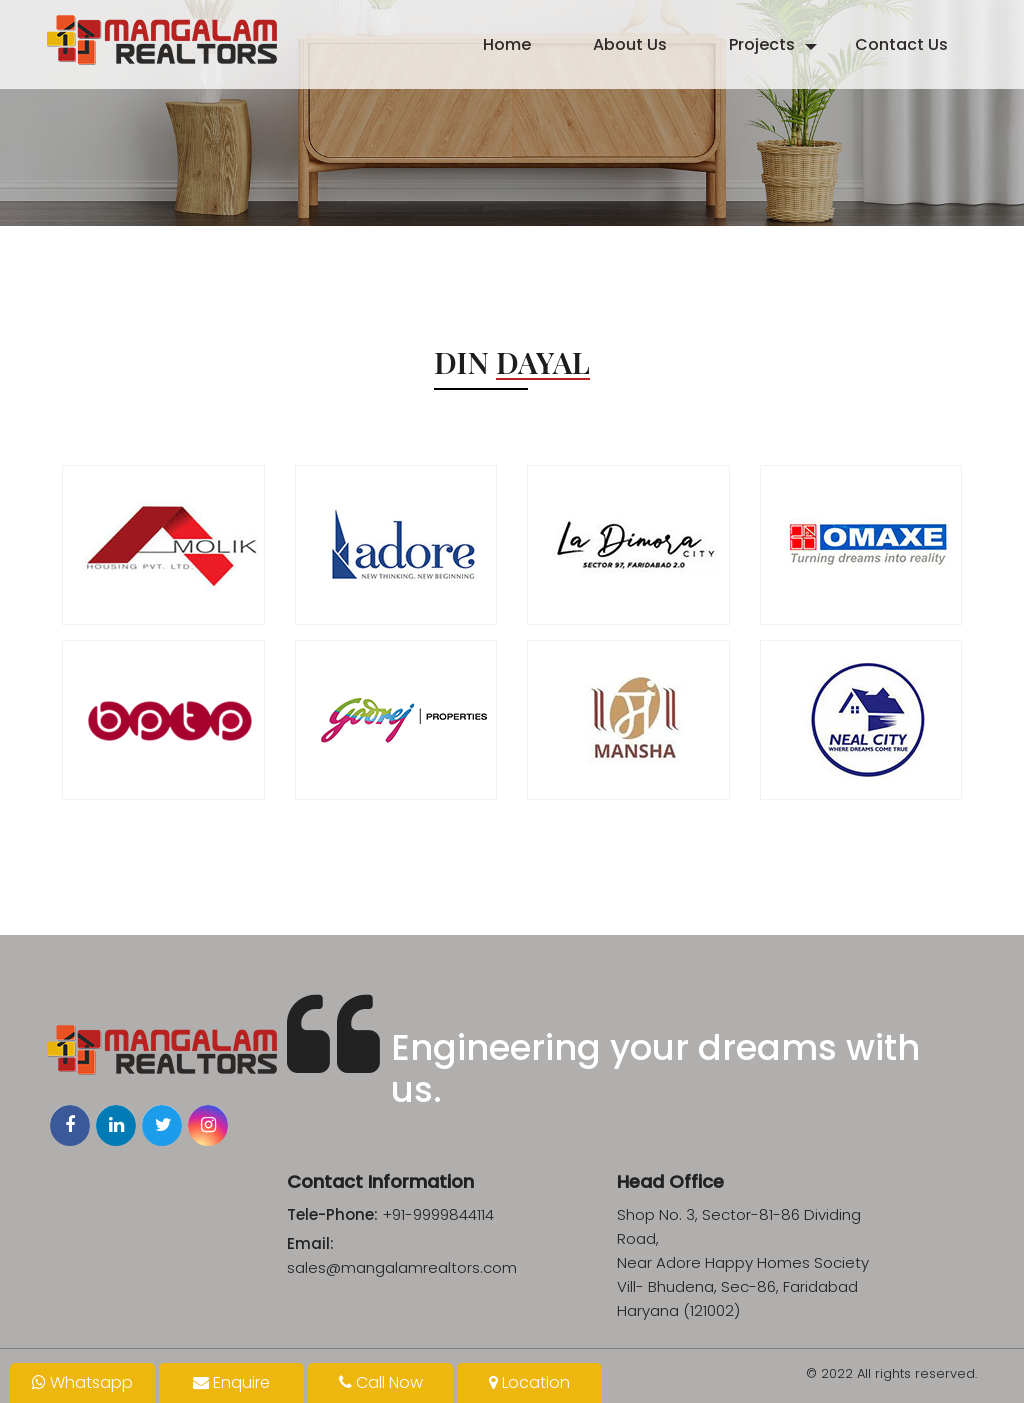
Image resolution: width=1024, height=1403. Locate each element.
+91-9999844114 (438, 1214)
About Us (630, 44)
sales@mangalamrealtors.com (402, 1267)
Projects (762, 44)
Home (507, 44)
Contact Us (901, 44)
